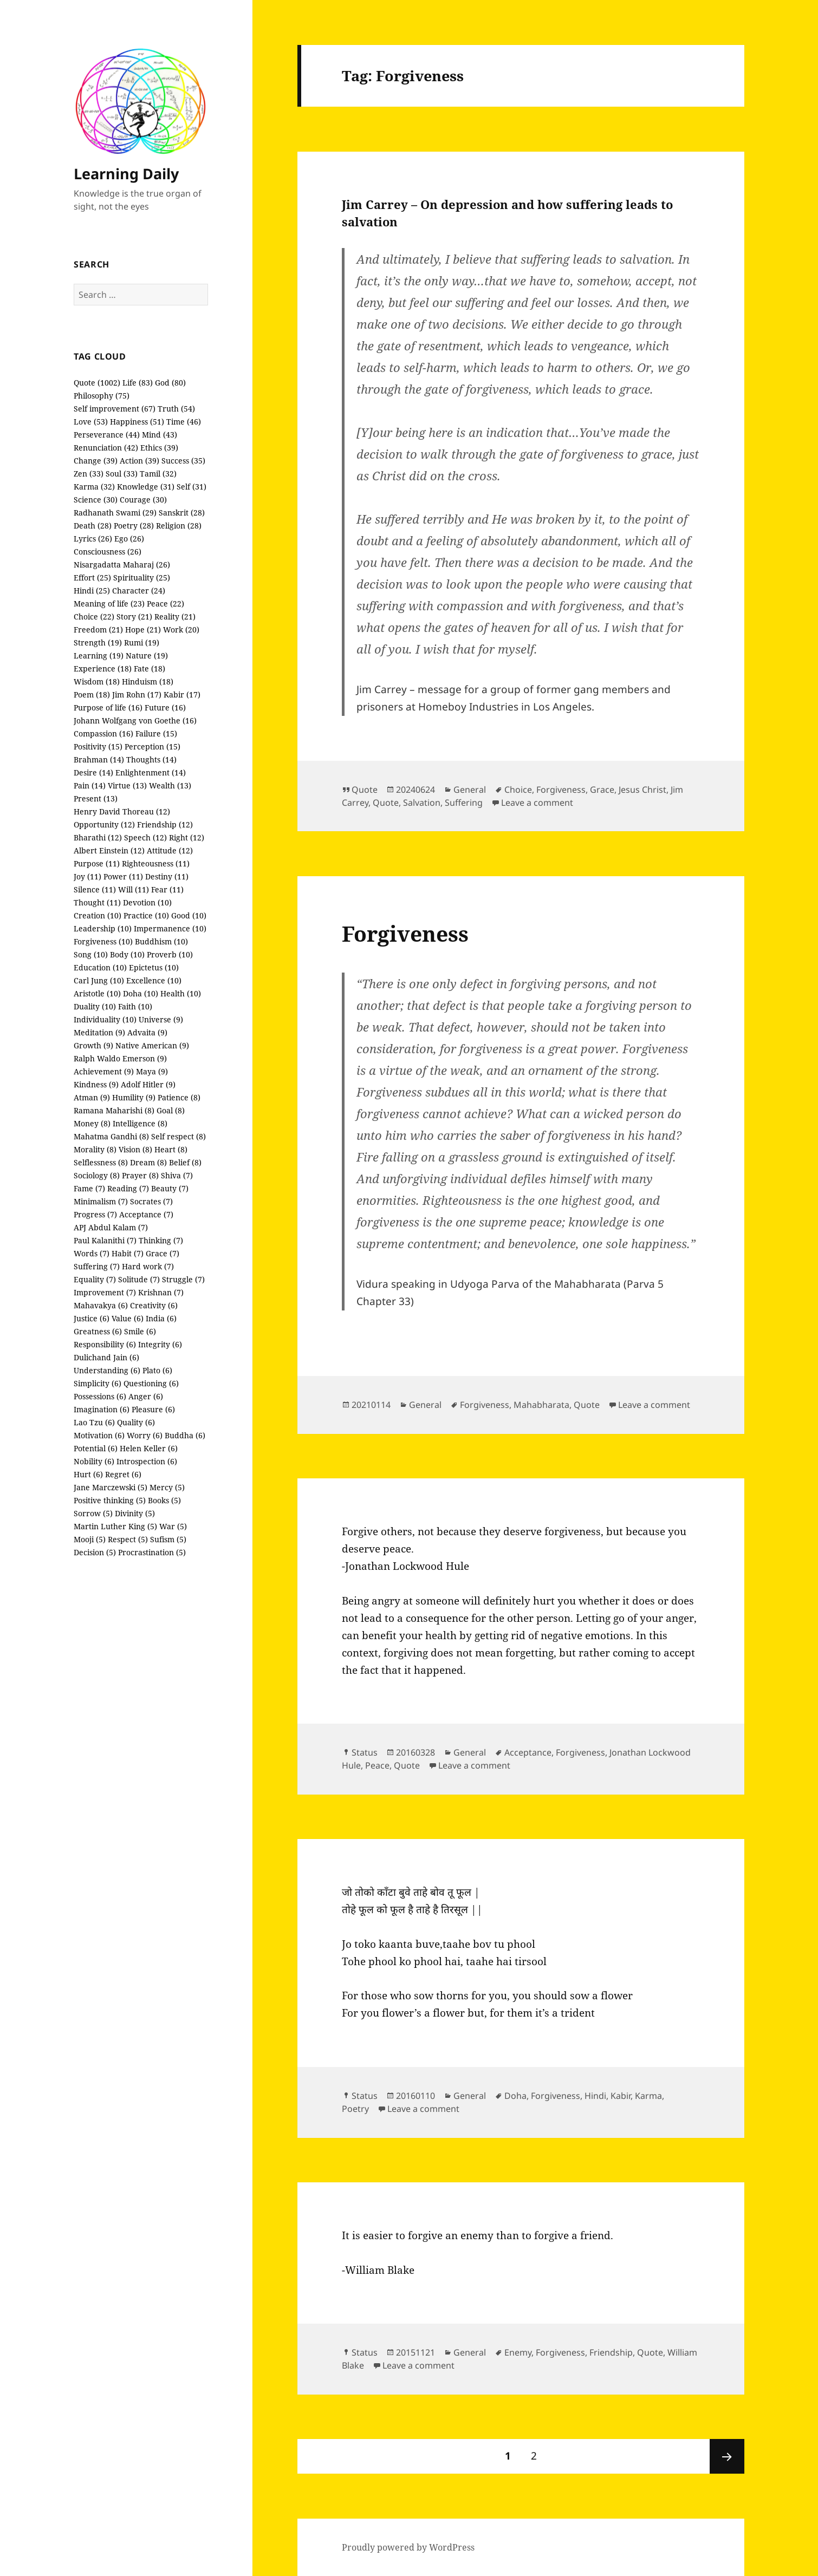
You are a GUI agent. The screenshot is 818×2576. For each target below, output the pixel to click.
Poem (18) (92, 694)
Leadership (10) (103, 928)
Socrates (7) (151, 1201)
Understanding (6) (107, 1370)
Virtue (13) (127, 785)
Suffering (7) (97, 1266)
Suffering (464, 802)
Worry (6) (145, 1435)
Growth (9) (93, 1045)
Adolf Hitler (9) (148, 1084)
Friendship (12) (165, 824)
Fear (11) (167, 889)
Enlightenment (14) (150, 772)
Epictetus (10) (154, 967)
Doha (515, 2096)
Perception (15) (152, 746)
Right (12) (186, 837)
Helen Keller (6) (149, 1448)
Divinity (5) (135, 1513)
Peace (377, 1765)
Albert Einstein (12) (109, 850)
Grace (602, 789)
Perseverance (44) (107, 434)
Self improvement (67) (114, 408)
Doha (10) (140, 993)
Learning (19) (99, 655)
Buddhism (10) (161, 941)
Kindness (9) (96, 1084)
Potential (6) (96, 1448)
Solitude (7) (139, 1279)
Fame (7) (89, 1188)
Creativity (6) (154, 1305)
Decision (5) (95, 1552)
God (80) (170, 382)
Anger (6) (145, 1396)
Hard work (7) (148, 1266)
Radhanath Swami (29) (115, 512)
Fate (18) (149, 668)
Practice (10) (146, 915)
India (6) (161, 1318)
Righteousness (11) (156, 863)
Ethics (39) (159, 447)
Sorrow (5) (93, 1513)
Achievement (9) (104, 1071)
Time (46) (183, 421)
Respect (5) (128, 1539)
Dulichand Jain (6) (106, 1357)
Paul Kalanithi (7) (105, 1240)
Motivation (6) (99, 1435)
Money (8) (92, 1123)
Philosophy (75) (101, 395)
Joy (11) (87, 876)
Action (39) (139, 460)
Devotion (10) (147, 902)
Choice (518, 789)
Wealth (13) (170, 785)
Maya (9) (152, 1071)
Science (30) (96, 499)
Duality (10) (95, 1006)
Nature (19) (147, 655)
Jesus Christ (642, 789)
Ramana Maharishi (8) (114, 1110)
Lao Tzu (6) (94, 1422)
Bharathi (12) (98, 837)
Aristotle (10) (97, 993)
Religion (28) (179, 525)
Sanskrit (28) (182, 512)
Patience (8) (179, 1097)
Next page (727, 2456)
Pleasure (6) (153, 1409)
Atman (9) (92, 1097)
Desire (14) (93, 772)
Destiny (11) (167, 876)
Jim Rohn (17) (136, 694)
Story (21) (134, 616)
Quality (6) (136, 1422)
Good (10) (188, 915)
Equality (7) (95, 1279)
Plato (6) (157, 1370)
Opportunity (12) (104, 824)
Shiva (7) (177, 1175)
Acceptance (527, 1752)
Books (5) (164, 1500)
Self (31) (191, 486)
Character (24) (138, 590)
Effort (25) (92, 577)
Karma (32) (94, 486)
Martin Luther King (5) (115, 1526)
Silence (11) (95, 889)
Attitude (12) (170, 850)
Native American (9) (152, 1045)
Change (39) (96, 460)
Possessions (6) (100, 1396)
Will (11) (133, 889)
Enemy (517, 2352)
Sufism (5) (168, 1539)
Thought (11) (97, 902)
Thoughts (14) (151, 759)
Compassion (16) (103, 733)
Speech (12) (145, 837)
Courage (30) (143, 499)
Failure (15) (156, 733)
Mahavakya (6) (101, 1305)
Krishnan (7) (161, 1292)
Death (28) (93, 525)
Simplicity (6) (97, 1383)
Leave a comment (537, 802)
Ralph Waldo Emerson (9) (120, 1058)
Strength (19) (98, 642)
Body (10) (127, 954)
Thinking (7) (161, 1240)
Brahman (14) (99, 759)
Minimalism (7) (101, 1201)
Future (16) (165, 707)
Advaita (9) (147, 1032)
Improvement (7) (105, 1292)
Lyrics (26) (93, 538)
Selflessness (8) (101, 1162)
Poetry (355, 2109)
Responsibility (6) (105, 1344)
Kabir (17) (182, 694)
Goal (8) (171, 1110)
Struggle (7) (183, 1279)
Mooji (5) (90, 1539)
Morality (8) (95, 1149)
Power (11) (123, 876)
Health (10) (180, 993)
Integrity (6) (160, 1344)
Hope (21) (143, 629)
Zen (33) (88, 473)
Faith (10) (135, 1006)
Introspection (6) (146, 1461)
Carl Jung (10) (99, 980)
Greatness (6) (98, 1331)
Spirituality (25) (141, 577)
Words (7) (91, 1253)
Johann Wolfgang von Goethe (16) (135, 720)
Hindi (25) (92, 590)
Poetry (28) (134, 525)
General (469, 789)
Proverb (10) (170, 954)
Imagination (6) (101, 1409)
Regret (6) (123, 1474)
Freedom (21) (98, 629)
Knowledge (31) (145, 486)
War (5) (173, 1526)
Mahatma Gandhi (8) (111, 1136)
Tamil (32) (158, 473)
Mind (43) (159, 434)
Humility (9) (133, 1097)
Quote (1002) (97, 382)
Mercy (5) (167, 1487)
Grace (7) (162, 1253)
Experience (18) (103, 668)
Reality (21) (175, 616)
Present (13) (96, 798)
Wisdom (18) (97, 681)
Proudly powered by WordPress (408, 2547)
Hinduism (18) (147, 681)
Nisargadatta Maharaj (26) (122, 564)
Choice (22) (94, 616)
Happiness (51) (137, 421)
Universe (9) (161, 1019)
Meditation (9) (99, 1032)
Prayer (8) (140, 1175)
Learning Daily (126, 174)
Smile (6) (140, 1331)
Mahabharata (541, 1405)
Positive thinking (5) (110, 1500)
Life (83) (137, 382)
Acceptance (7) (146, 1214)
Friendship (611, 2352)
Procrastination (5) (152, 1552)
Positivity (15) (98, 746)
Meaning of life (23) (109, 603)
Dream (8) (148, 1162)
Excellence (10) (153, 980)
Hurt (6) (88, 1474)
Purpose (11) (97, 863)
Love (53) (91, 421)
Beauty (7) (170, 1188)
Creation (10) (97, 915)
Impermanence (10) (170, 928)
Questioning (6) (151, 1383)
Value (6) (128, 1318)
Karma (648, 2096)
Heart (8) (170, 1149)
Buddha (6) (185, 1435)
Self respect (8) (178, 1136)
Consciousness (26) (107, 551)
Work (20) (181, 629)
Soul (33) (122, 473)
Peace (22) (165, 603)
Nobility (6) (94, 1461)
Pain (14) (90, 785)
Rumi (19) (141, 642)
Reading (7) (128, 1188)
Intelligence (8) (140, 1123)
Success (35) (183, 460)
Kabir (621, 2096)
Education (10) (100, 967)
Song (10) (91, 954)
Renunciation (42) (106, 447)
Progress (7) (95, 1214)
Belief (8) (185, 1162)
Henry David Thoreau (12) (122, 811)
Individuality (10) (105, 1019)
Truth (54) (176, 408)
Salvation (421, 802)
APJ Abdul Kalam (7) (111, 1227)
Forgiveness (561, 789)
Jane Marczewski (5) (110, 1487)
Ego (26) (129, 538)
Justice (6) (91, 1318)
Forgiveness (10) (103, 941)
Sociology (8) (97, 1175)
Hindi (595, 2096)
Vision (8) (135, 1149)
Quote (365, 789)
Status (365, 1752)
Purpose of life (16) (108, 707)
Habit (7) (128, 1253)
